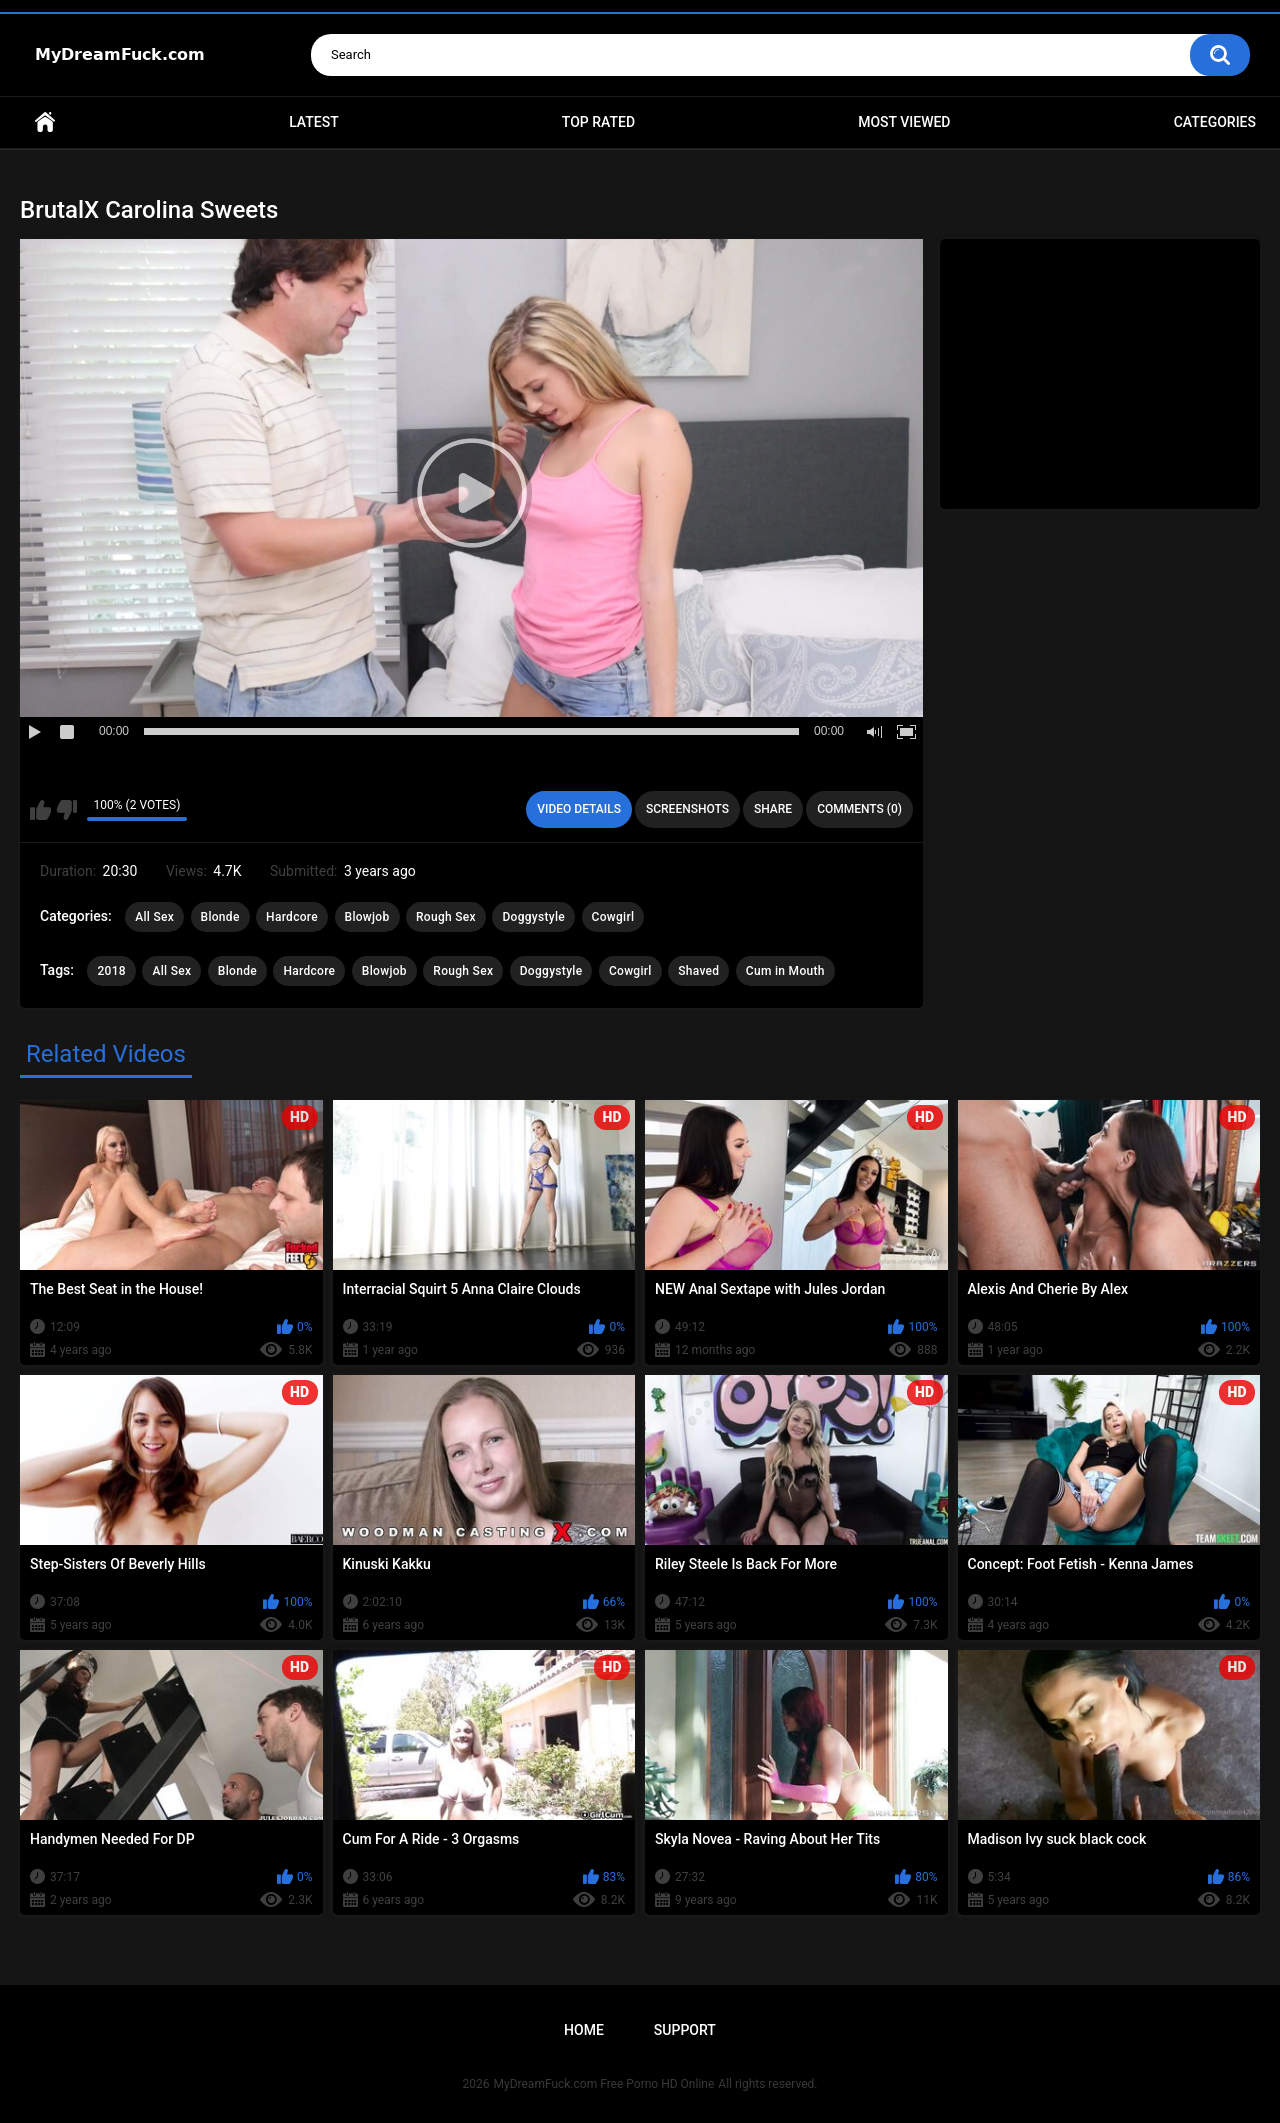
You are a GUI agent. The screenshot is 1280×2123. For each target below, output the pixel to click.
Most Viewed (904, 122)
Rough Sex (446, 917)
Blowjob (367, 917)
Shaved (698, 971)
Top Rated (598, 122)
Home (45, 122)
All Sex (154, 917)
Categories (1215, 122)
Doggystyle (533, 917)
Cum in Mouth (785, 971)
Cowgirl (613, 917)
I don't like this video (66, 810)
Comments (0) (859, 809)
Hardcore (292, 917)
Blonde (220, 917)
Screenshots (687, 809)
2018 (111, 971)
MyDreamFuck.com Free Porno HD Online (604, 2084)
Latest (314, 122)
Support (685, 2030)
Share (773, 809)
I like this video (40, 810)
